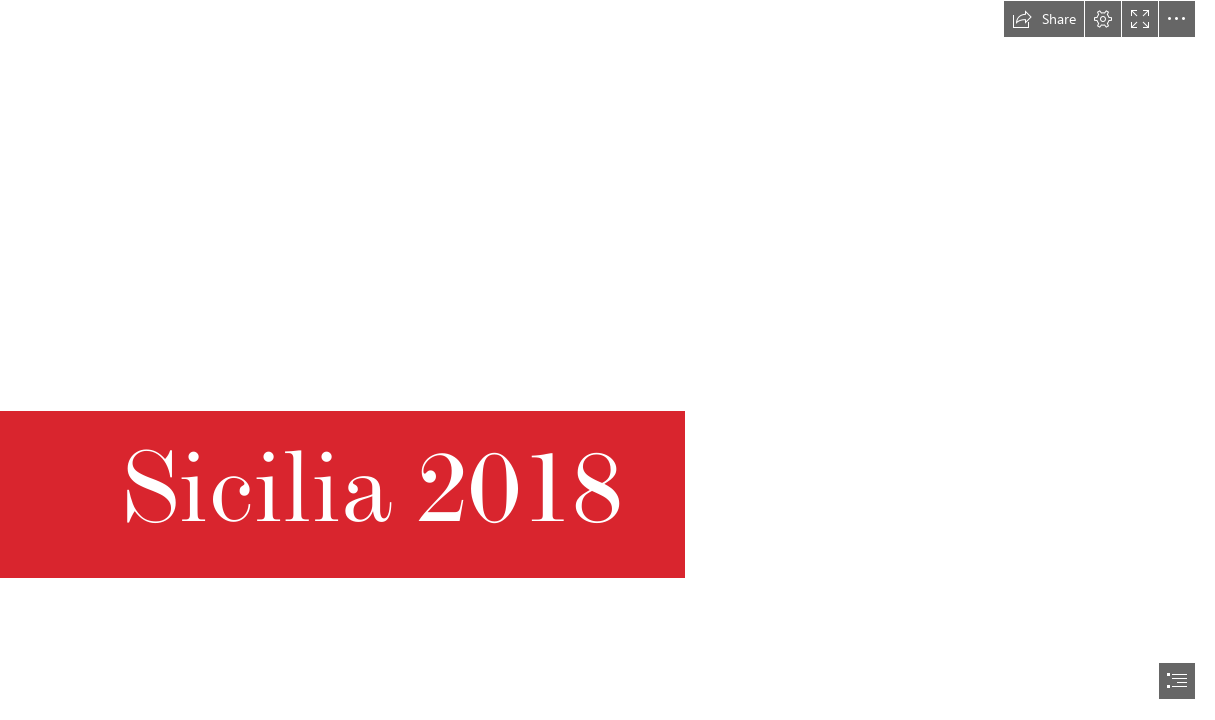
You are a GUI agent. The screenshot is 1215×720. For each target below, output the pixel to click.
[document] (607, 360)
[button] (1044, 19)
